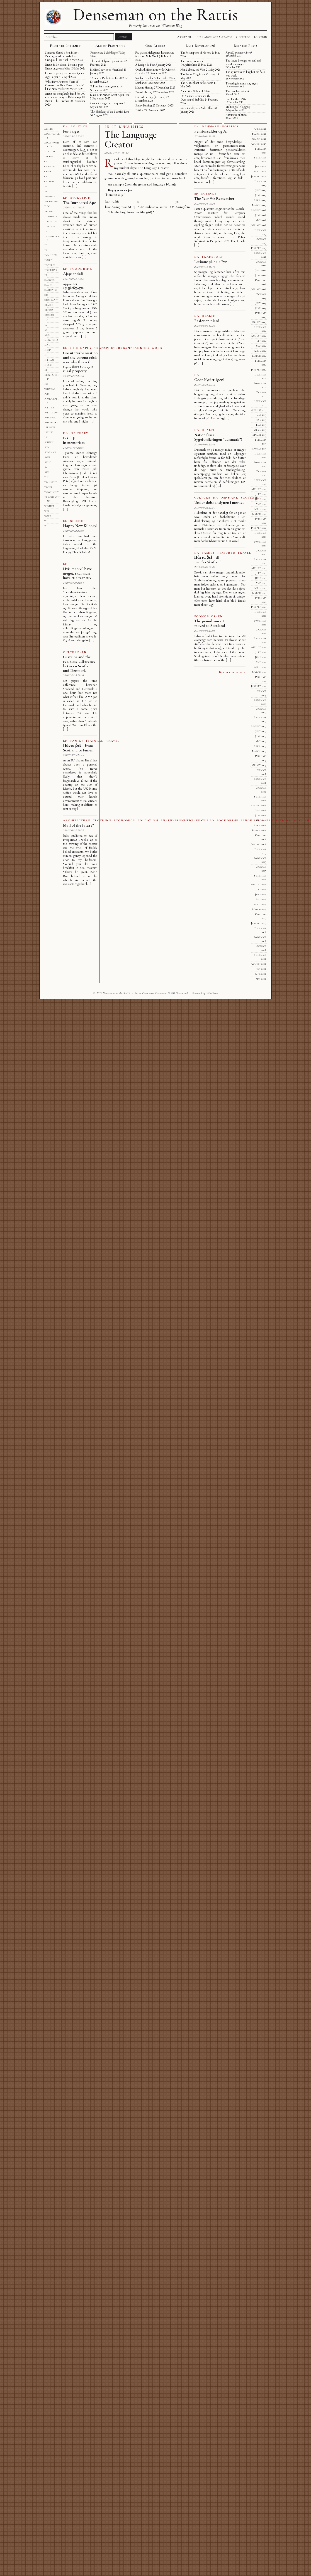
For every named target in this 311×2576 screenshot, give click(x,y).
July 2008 (261, 810)
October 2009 (261, 710)
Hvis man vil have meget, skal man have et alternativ (77, 573)
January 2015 (259, 322)
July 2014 (261, 341)
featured (49, 265)
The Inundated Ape (79, 202)
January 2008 (259, 844)
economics (50, 216)
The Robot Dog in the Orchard (198, 74)
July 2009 (261, 731)
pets (46, 393)
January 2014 (259, 369)
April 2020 (260, 171)
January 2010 (259, 686)
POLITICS (79, 126)
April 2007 (260, 904)
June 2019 (261, 195)
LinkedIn (260, 37)
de (45, 191)
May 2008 (261, 820)
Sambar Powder (144, 78)
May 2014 (261, 346)
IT (114, 127)
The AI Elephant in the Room (196, 83)
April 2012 (260, 509)
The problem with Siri (238, 91)
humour (49, 315)
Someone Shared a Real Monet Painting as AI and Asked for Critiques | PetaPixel (61, 56)
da (45, 186)
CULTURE (71, 652)
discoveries (51, 201)
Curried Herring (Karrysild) (150, 97)
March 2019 (259, 205)
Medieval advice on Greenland (106, 70)
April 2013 (260, 430)
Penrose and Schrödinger (104, 52)
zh (45, 526)
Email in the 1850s (236, 99)
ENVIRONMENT (181, 820)
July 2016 (261, 270)
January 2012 (259, 528)
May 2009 (261, 741)
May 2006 (261, 979)
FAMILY (76, 741)
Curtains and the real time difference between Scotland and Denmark (79, 663)
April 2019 (260, 200)
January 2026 (259, 139)
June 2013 (261, 420)
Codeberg (243, 37)
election (49, 226)
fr (45, 275)
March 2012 (259, 514)
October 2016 (261, 263)
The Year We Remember (214, 198)
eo (45, 245)
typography (51, 492)
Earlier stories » (232, 672)
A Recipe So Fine (145, 65)
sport (47, 462)
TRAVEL (113, 741)
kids (46, 335)
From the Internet (65, 45)
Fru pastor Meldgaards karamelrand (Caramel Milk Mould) (154, 54)
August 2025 (259, 144)
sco (46, 447)
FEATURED (95, 741)
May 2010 (261, 662)
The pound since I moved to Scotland (209, 623)
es (45, 250)
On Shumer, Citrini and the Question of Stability (195, 97)
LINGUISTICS (131, 127)
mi (45, 355)
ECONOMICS (124, 820)
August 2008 (259, 805)
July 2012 (261, 494)
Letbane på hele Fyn (210, 261)
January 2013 (259, 448)
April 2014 (260, 351)
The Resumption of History (195, 52)
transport (50, 482)
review (48, 432)
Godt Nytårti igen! (209, 379)
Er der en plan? (206, 320)
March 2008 (259, 830)
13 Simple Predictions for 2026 (107, 78)
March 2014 (259, 356)
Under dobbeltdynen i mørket (219, 502)
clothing (50, 166)
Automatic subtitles (237, 115)
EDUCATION (148, 820)
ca (45, 161)
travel (48, 487)
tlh (46, 477)
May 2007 (261, 899)
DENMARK (210, 126)
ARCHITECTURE (76, 820)
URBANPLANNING (133, 348)
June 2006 (261, 974)
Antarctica (186, 91)
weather (49, 506)
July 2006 (261, 969)
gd (46, 295)
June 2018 (261, 215)
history (48, 310)
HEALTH (209, 316)
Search (124, 37)
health (48, 305)
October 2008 (261, 789)
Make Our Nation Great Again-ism (109, 95)
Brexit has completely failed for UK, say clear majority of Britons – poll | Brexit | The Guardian (65, 97)
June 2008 (261, 815)
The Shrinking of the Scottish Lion (109, 112)
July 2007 (261, 889)
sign (47, 457)
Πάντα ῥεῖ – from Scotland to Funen (78, 748)
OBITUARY (79, 433)
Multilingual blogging (238, 107)
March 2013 (260, 435)
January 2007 (259, 923)
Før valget (71, 131)
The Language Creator (214, 37)
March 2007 (259, 909)
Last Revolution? (201, 45)
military (49, 360)
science (49, 442)
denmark (49, 196)
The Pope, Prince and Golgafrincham (192, 63)
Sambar (139, 83)
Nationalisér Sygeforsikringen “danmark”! (218, 437)
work (47, 516)
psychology (51, 422)
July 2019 (261, 190)
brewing (49, 156)
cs (45, 176)
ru (46, 437)
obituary (49, 388)
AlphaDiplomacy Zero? (239, 52)
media (47, 350)
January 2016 (259, 289)
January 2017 (259, 248)
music (48, 365)
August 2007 (259, 884)
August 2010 (259, 647)
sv (45, 467)
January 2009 (259, 765)
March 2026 (259, 134)
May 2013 (261, 425)
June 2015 (261, 308)
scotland (50, 452)
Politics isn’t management (104, 86)
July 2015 (261, 303)
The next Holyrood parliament (107, 61)
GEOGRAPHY (81, 348)
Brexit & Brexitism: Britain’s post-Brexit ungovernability (64, 66)
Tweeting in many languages (242, 83)
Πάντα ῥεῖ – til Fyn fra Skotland (208, 559)
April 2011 (260, 588)
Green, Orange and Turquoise (107, 103)
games (48, 285)
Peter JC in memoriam (74, 440)
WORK (157, 348)
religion (49, 427)
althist (48, 129)
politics (49, 407)
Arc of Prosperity (110, 45)
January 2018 (259, 225)
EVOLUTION (80, 198)
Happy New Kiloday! (80, 525)
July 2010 (261, 652)
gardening (51, 290)
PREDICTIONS (278, 820)
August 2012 (259, 489)
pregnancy (51, 417)
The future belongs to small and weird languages (243, 62)
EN (106, 127)
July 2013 (261, 415)
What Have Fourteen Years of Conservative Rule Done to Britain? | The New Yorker (65, 85)
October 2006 (261, 948)
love (47, 345)
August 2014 (259, 336)
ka (45, 330)
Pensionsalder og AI (211, 131)
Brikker (139, 110)
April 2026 (260, 129)
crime (47, 171)
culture (49, 181)
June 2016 (261, 275)
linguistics (51, 340)
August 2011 (259, 568)
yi (45, 521)
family (48, 260)
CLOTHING (102, 820)
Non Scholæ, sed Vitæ (192, 70)
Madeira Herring (144, 87)
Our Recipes (155, 45)
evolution (50, 255)
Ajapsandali (73, 273)
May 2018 (261, 220)
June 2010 (261, 657)
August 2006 (259, 964)
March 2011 (259, 593)
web (46, 511)
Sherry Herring (143, 105)
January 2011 (259, 607)
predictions (51, 412)
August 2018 (259, 210)
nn (46, 383)
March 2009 (259, 751)
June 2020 (261, 166)
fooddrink (50, 270)
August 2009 (259, 726)
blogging (50, 151)
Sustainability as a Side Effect (197, 108)
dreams (48, 211)
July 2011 (261, 573)
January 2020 (259, 176)
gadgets (49, 280)
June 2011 (261, 578)
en (45, 231)
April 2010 (260, 667)
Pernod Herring (143, 92)
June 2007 (261, 894)
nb (45, 370)
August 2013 (259, 410)
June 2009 (261, 736)
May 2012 (261, 504)
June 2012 (261, 499)
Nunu (170, 184)
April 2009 (260, 746)
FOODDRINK (81, 269)
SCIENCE (77, 521)
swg (46, 472)
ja (45, 325)
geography (51, 300)
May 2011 (261, 583)
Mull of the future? (78, 825)
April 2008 (260, 825)
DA (65, 126)
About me (184, 37)
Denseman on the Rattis (155, 14)
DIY (47, 206)
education (50, 221)
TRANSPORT (104, 348)
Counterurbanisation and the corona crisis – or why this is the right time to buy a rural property (80, 361)
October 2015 (261, 296)
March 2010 (259, 672)
